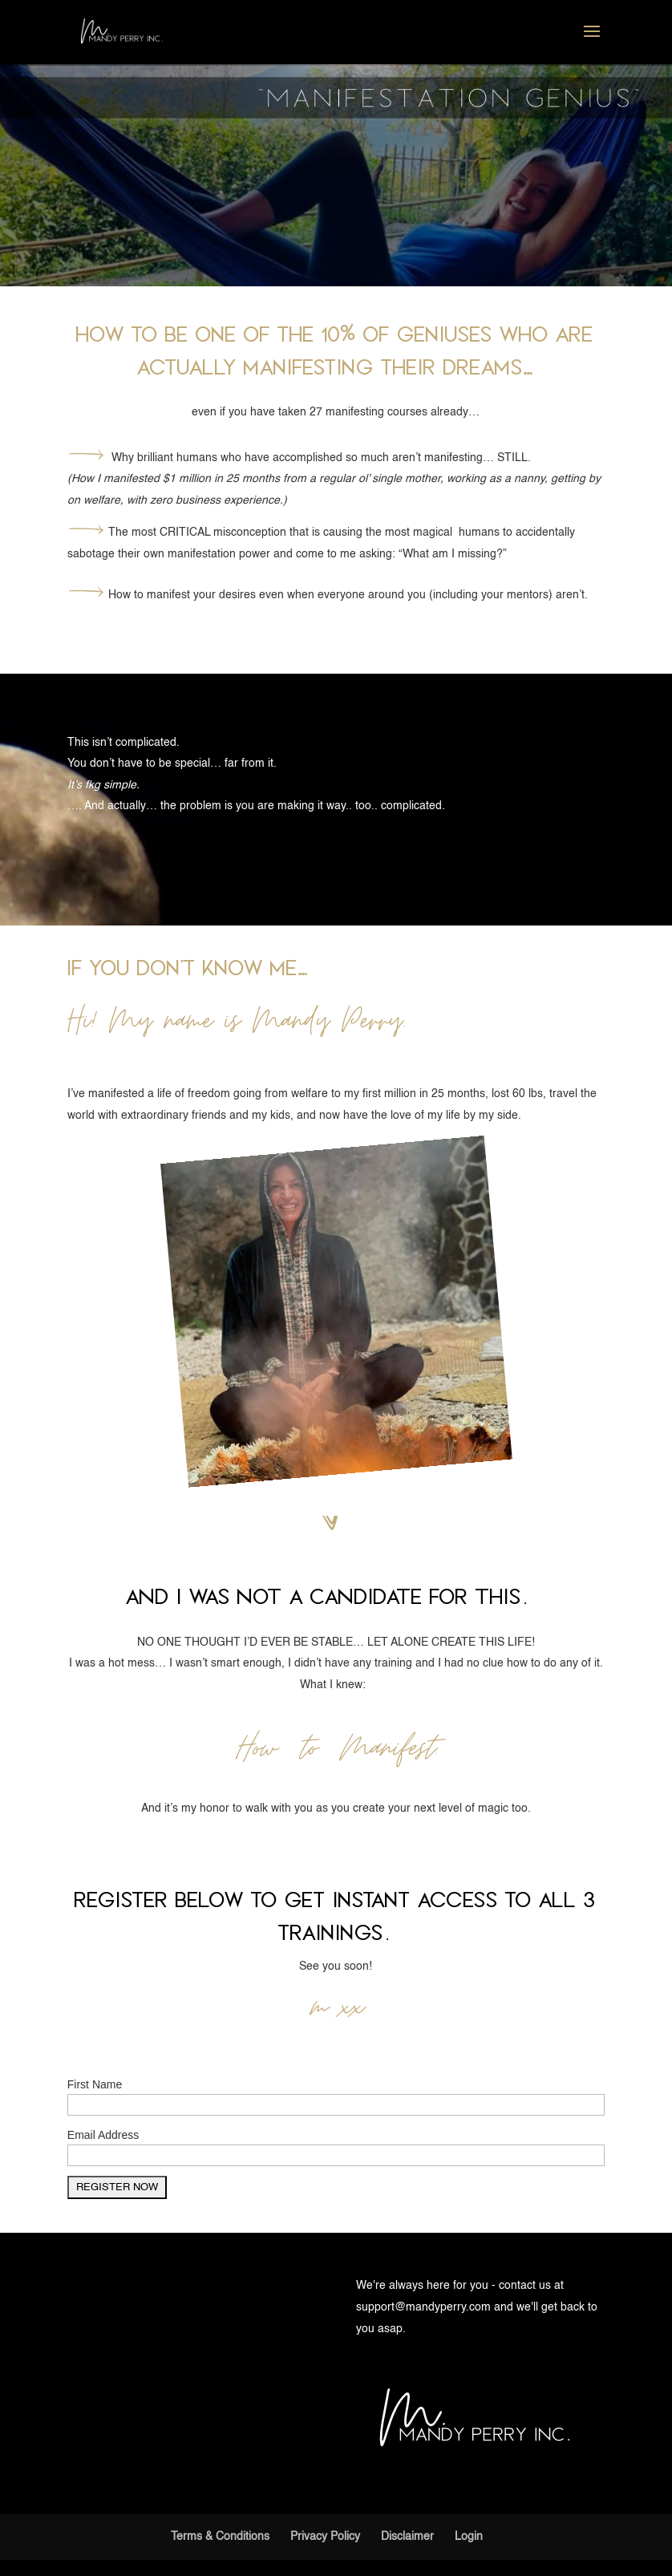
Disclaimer (407, 2536)
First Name (94, 2084)
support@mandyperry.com (423, 2307)
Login (469, 2536)
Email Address (103, 2134)
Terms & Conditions (220, 2536)
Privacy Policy (325, 2536)
